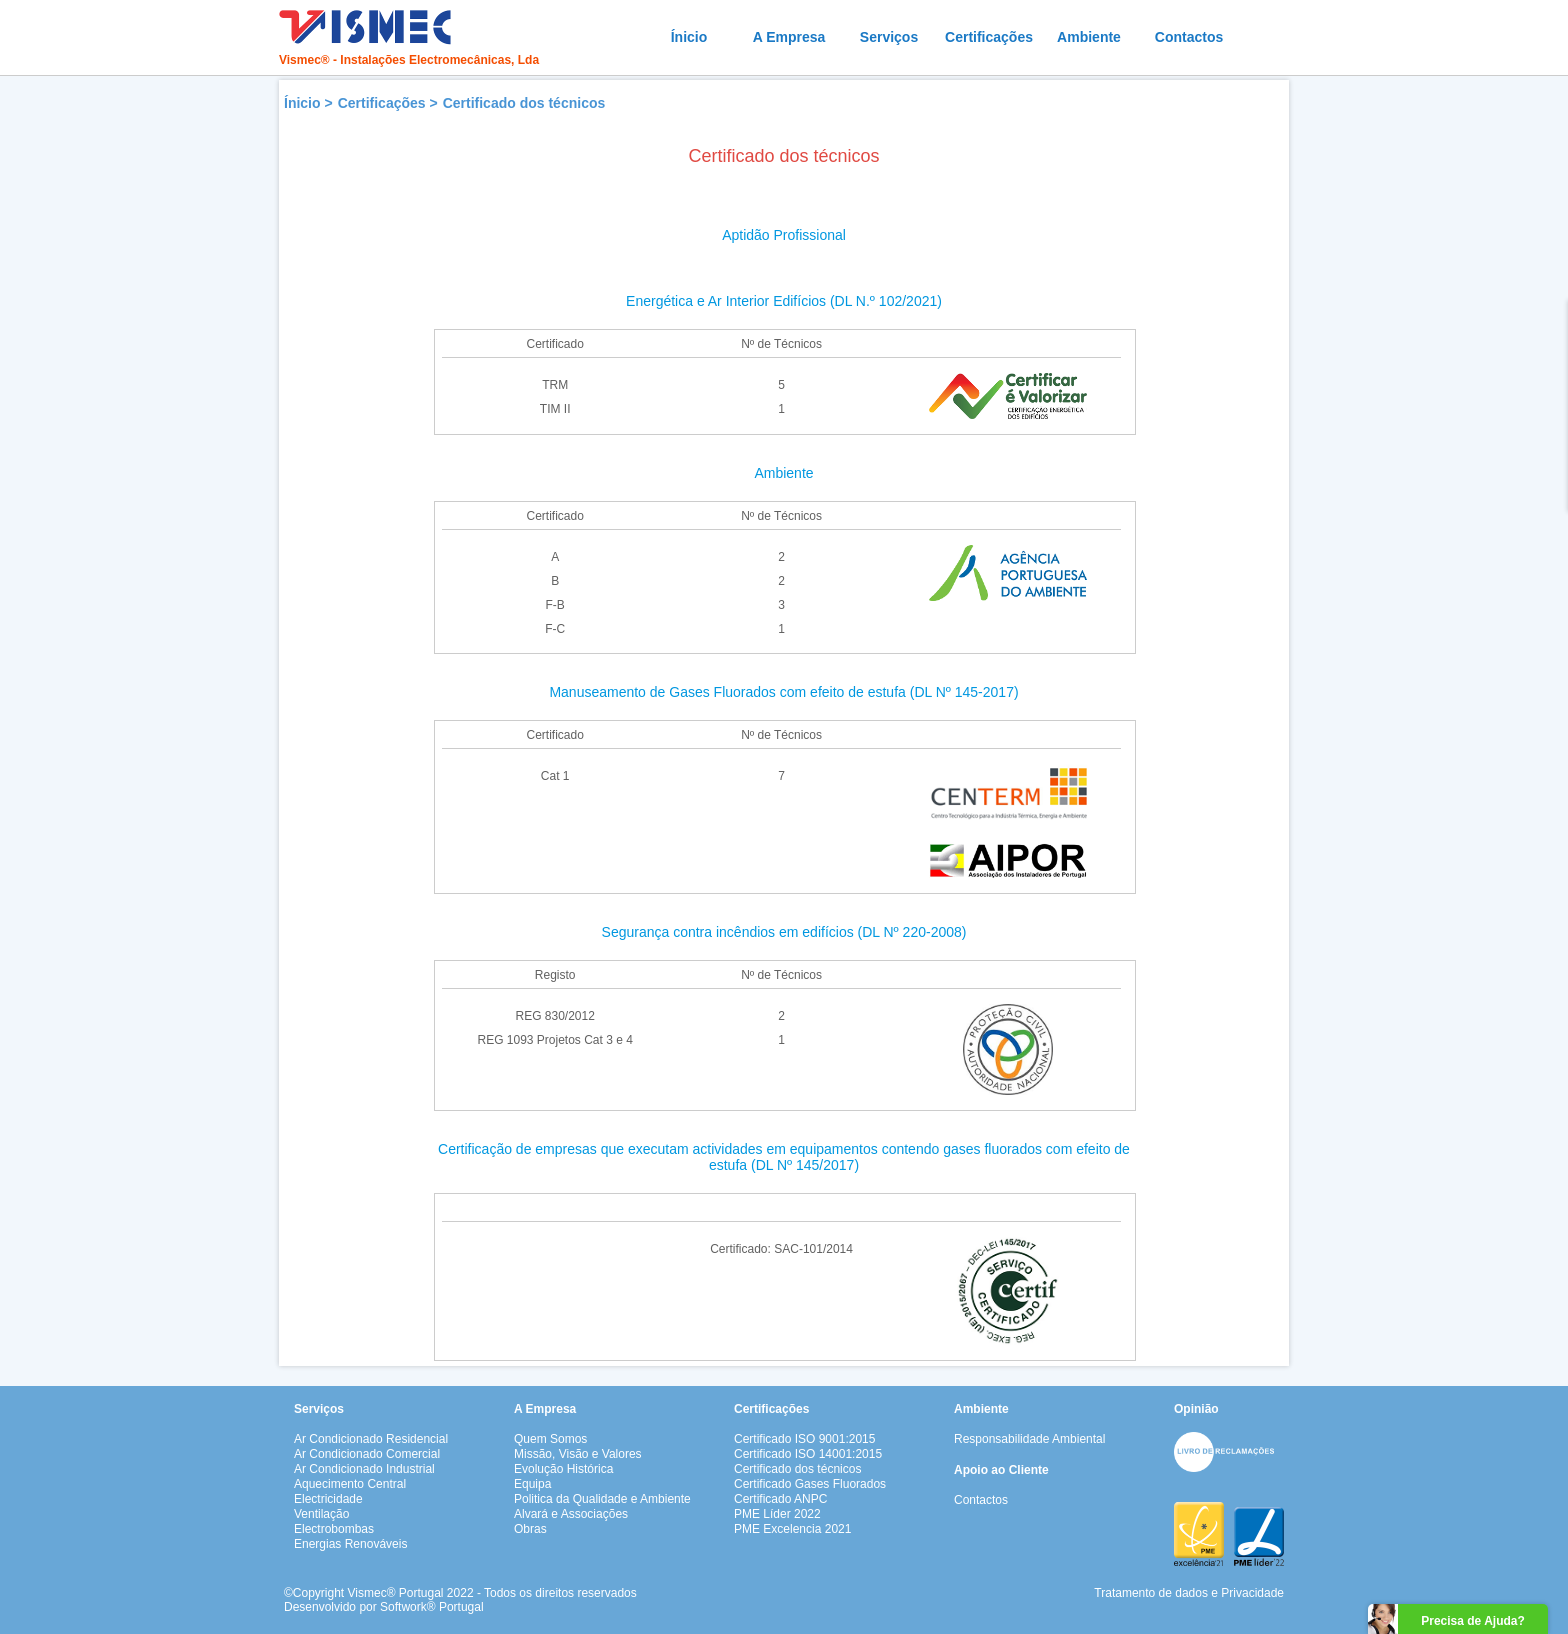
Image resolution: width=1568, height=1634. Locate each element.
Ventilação (321, 1514)
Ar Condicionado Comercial (367, 1454)
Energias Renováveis (350, 1544)
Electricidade (328, 1499)
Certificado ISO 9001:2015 (804, 1439)
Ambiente (1089, 37)
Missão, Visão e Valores (578, 1454)
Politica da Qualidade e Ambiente (602, 1499)
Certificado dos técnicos (524, 103)
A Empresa (789, 37)
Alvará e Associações (571, 1514)
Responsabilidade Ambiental (1029, 1439)
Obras (530, 1529)
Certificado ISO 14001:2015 (808, 1454)
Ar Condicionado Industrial (364, 1469)
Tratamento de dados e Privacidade (1189, 1593)
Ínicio (689, 37)
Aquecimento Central (350, 1484)
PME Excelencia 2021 (792, 1529)
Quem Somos (550, 1439)
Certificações (989, 37)
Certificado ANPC (780, 1499)
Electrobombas (334, 1529)
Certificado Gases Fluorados (810, 1484)
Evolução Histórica (563, 1469)
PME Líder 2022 (777, 1514)
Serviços (889, 37)
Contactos (1189, 37)
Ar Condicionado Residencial (371, 1439)
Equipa (532, 1484)
